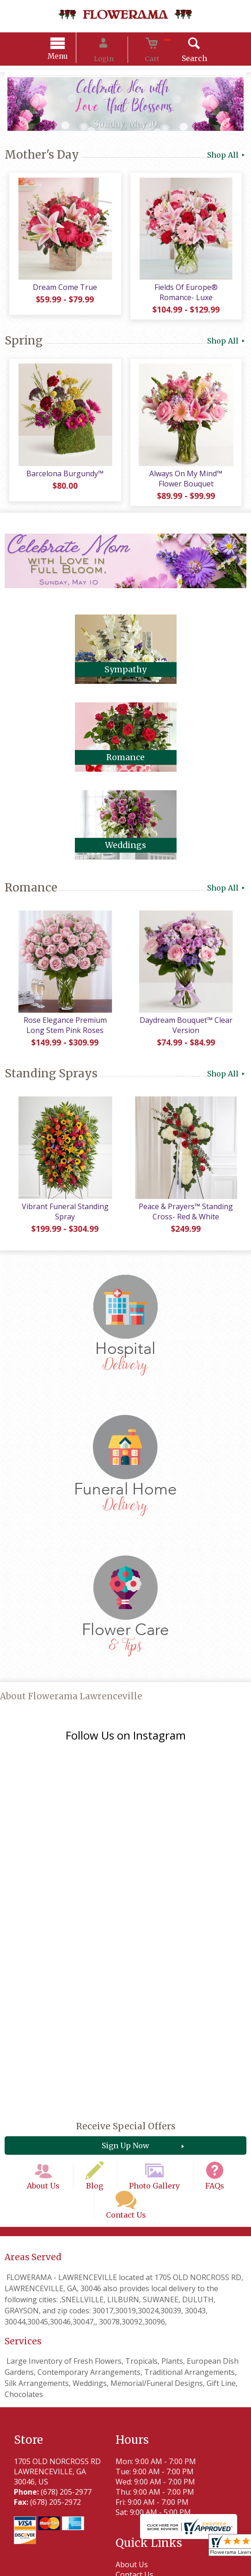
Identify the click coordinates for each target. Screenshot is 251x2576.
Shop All (226, 155)
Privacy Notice (90, 2561)
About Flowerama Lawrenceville (71, 1715)
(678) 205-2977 (66, 2361)
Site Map (212, 2561)
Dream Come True (63, 293)
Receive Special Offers (126, 2011)
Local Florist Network (155, 2561)
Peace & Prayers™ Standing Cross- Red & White (188, 1231)
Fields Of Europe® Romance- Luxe (188, 298)
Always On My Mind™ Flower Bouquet (188, 489)
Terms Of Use (37, 2561)
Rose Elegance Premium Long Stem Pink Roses (62, 1040)
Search (179, 59)
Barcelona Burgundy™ (62, 484)
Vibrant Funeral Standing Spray (62, 1231)
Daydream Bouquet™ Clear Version (188, 1040)
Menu (72, 57)
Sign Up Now (125, 2030)
